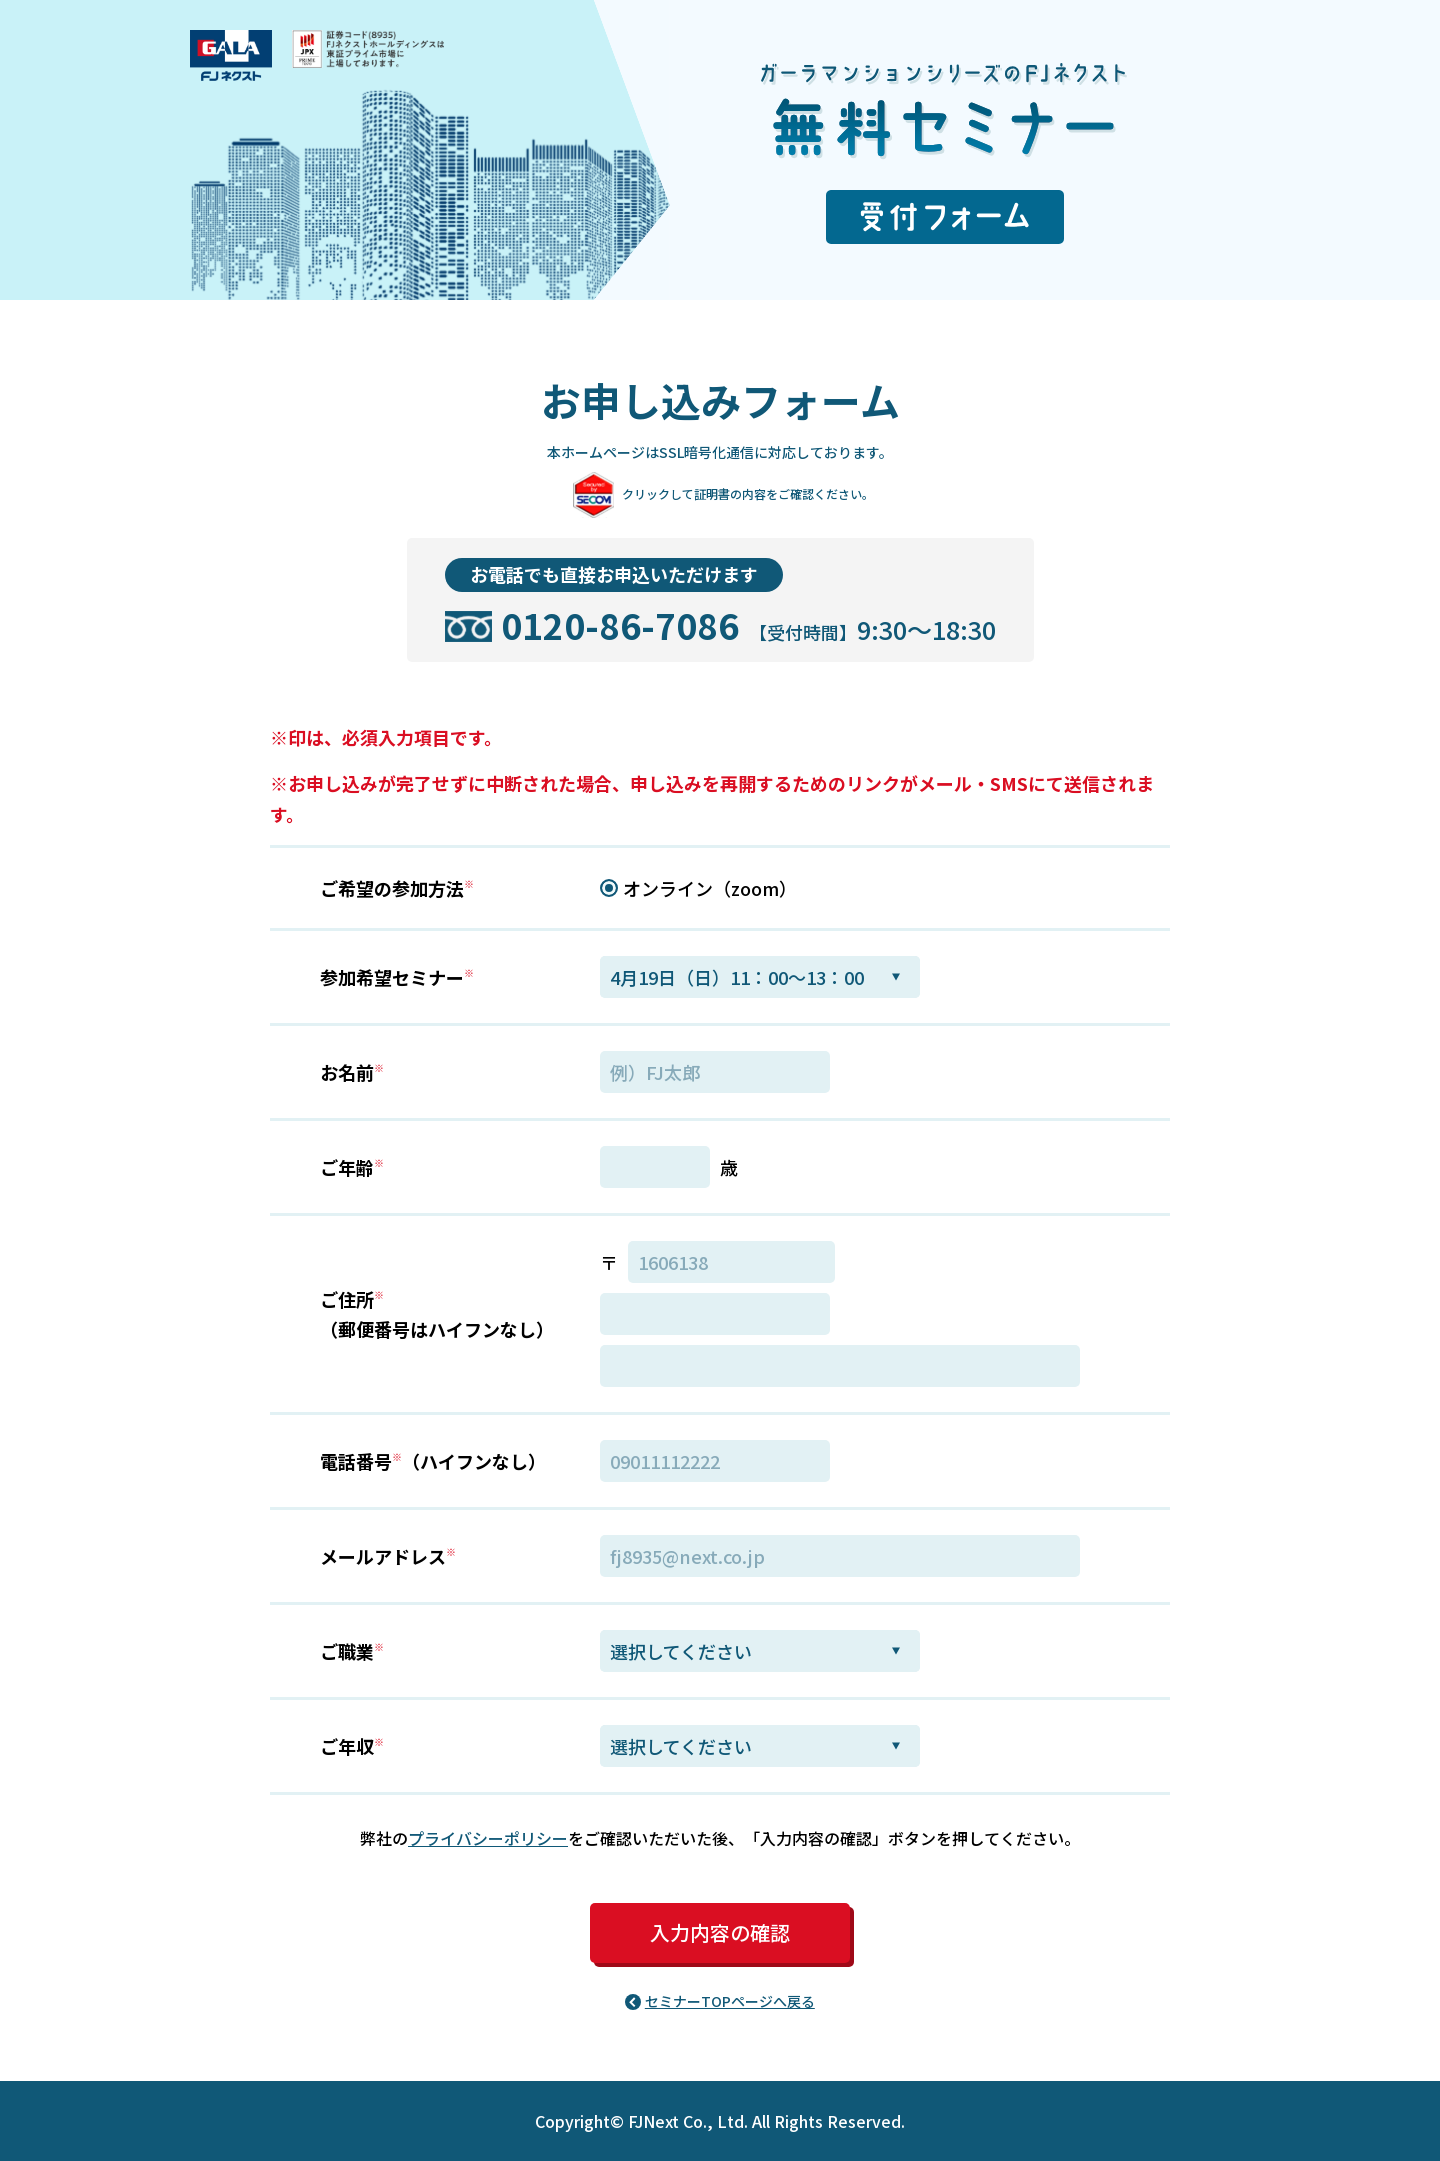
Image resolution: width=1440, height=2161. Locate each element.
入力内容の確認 (720, 1932)
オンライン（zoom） (710, 888)
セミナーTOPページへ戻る (730, 2001)
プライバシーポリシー (488, 1838)
